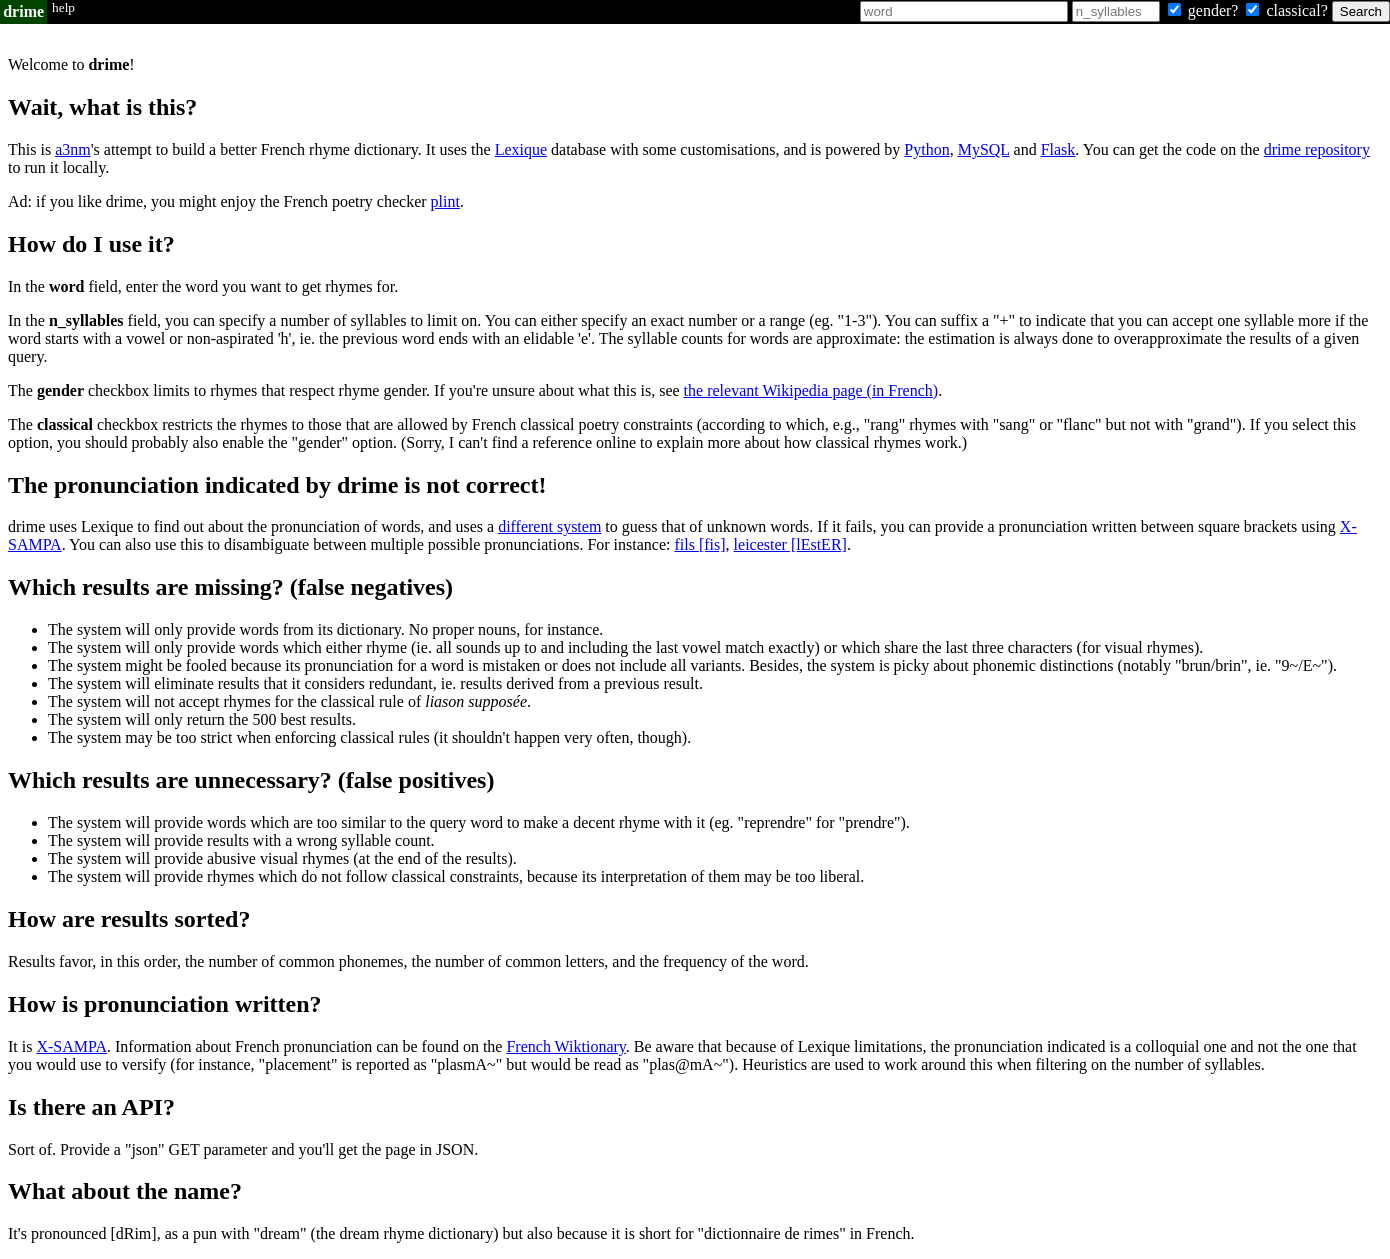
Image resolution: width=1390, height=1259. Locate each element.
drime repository (1317, 149)
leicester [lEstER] (790, 544)
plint (445, 201)
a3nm (73, 149)
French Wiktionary (565, 1046)
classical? (1288, 10)
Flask (1058, 149)
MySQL (984, 149)
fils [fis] (699, 544)
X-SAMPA (71, 1046)
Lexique (521, 149)
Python (926, 149)
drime (23, 11)
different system (549, 526)
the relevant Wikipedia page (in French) (811, 390)
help (63, 7)
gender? (1205, 10)
